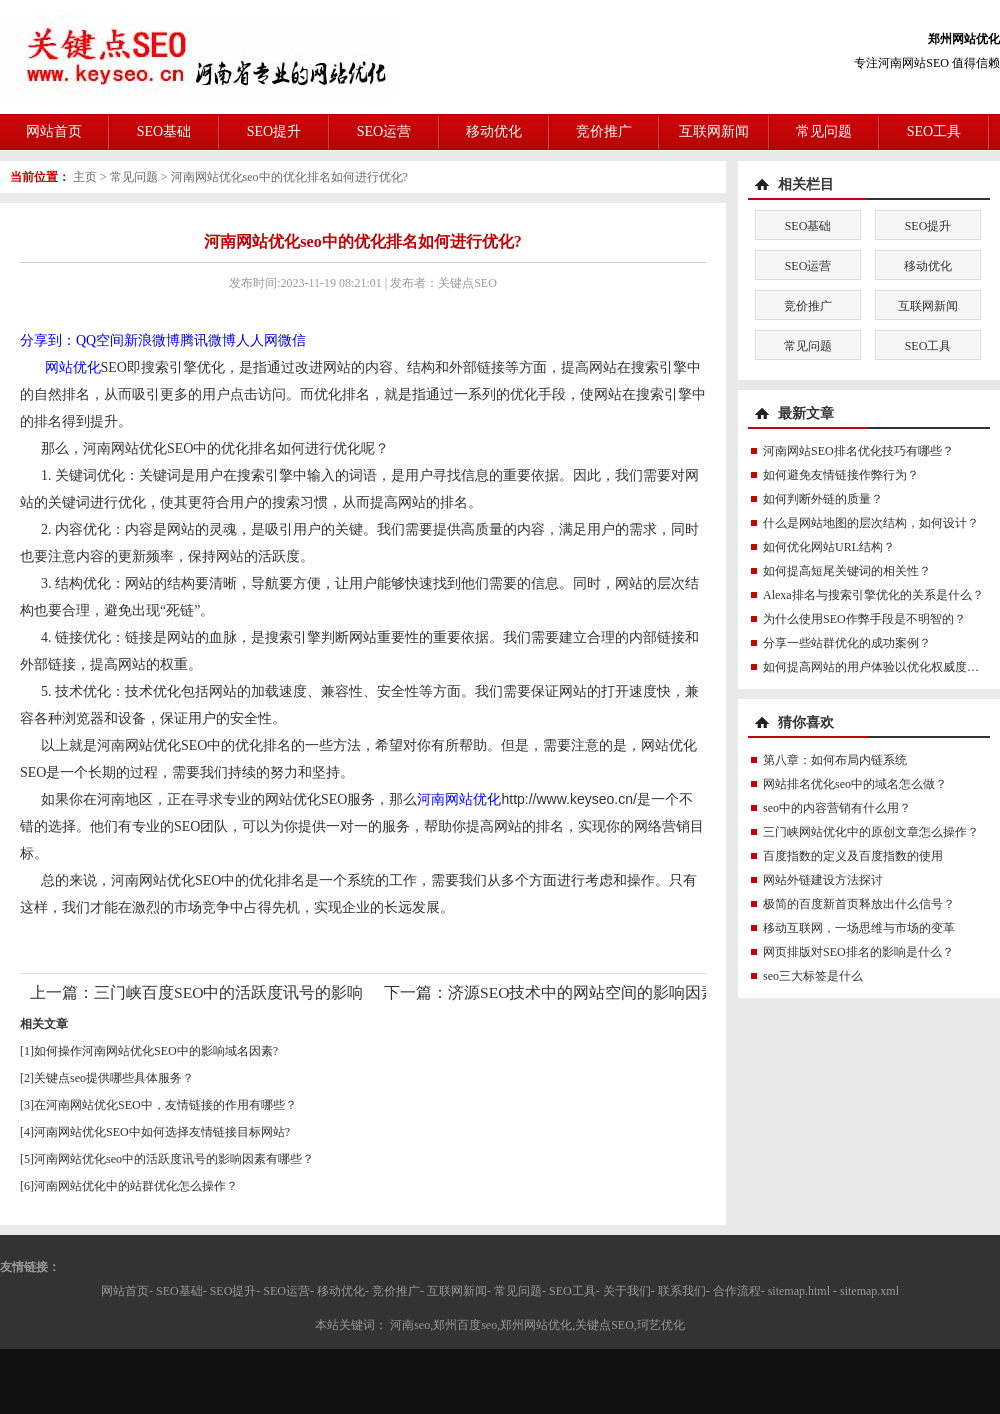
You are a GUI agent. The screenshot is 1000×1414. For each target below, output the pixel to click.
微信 (292, 340)
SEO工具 (934, 131)
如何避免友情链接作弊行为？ (841, 475)
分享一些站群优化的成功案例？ (847, 643)
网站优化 (73, 367)
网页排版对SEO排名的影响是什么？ (858, 952)
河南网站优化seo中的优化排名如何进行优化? (289, 177)
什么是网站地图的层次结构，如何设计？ (871, 523)
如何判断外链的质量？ (823, 499)
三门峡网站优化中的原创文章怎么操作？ (871, 832)
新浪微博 (152, 340)
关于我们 (627, 1291)
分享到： (48, 340)
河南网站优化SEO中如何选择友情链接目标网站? (162, 1132)
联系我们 (682, 1291)
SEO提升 (274, 131)
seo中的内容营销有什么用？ (837, 808)
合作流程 (737, 1291)
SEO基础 (164, 131)
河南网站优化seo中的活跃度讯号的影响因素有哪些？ (174, 1159)
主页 (85, 177)
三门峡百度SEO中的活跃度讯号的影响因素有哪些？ (276, 992)
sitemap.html (799, 1291)
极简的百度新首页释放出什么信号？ (859, 904)
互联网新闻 (714, 131)
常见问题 (824, 131)
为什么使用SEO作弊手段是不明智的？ (864, 619)
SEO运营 (384, 131)
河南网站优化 (459, 799)
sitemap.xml (869, 1291)
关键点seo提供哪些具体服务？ (114, 1078)
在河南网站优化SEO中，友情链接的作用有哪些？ (165, 1105)
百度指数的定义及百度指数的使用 (853, 856)
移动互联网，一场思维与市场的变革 (859, 928)
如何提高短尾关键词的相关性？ (847, 571)
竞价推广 (604, 131)
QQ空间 (100, 340)
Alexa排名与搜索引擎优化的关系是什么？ (873, 595)
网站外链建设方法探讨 (823, 880)
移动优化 (494, 131)
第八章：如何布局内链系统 (835, 760)
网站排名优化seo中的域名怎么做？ (855, 784)
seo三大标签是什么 (813, 976)
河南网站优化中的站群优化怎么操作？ (136, 1186)
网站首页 (54, 131)
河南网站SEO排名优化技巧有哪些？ (858, 451)
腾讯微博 (208, 340)
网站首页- (127, 1291)
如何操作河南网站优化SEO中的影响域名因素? (156, 1051)
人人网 (257, 340)
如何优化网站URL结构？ (829, 547)
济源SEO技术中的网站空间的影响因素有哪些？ (614, 992)
